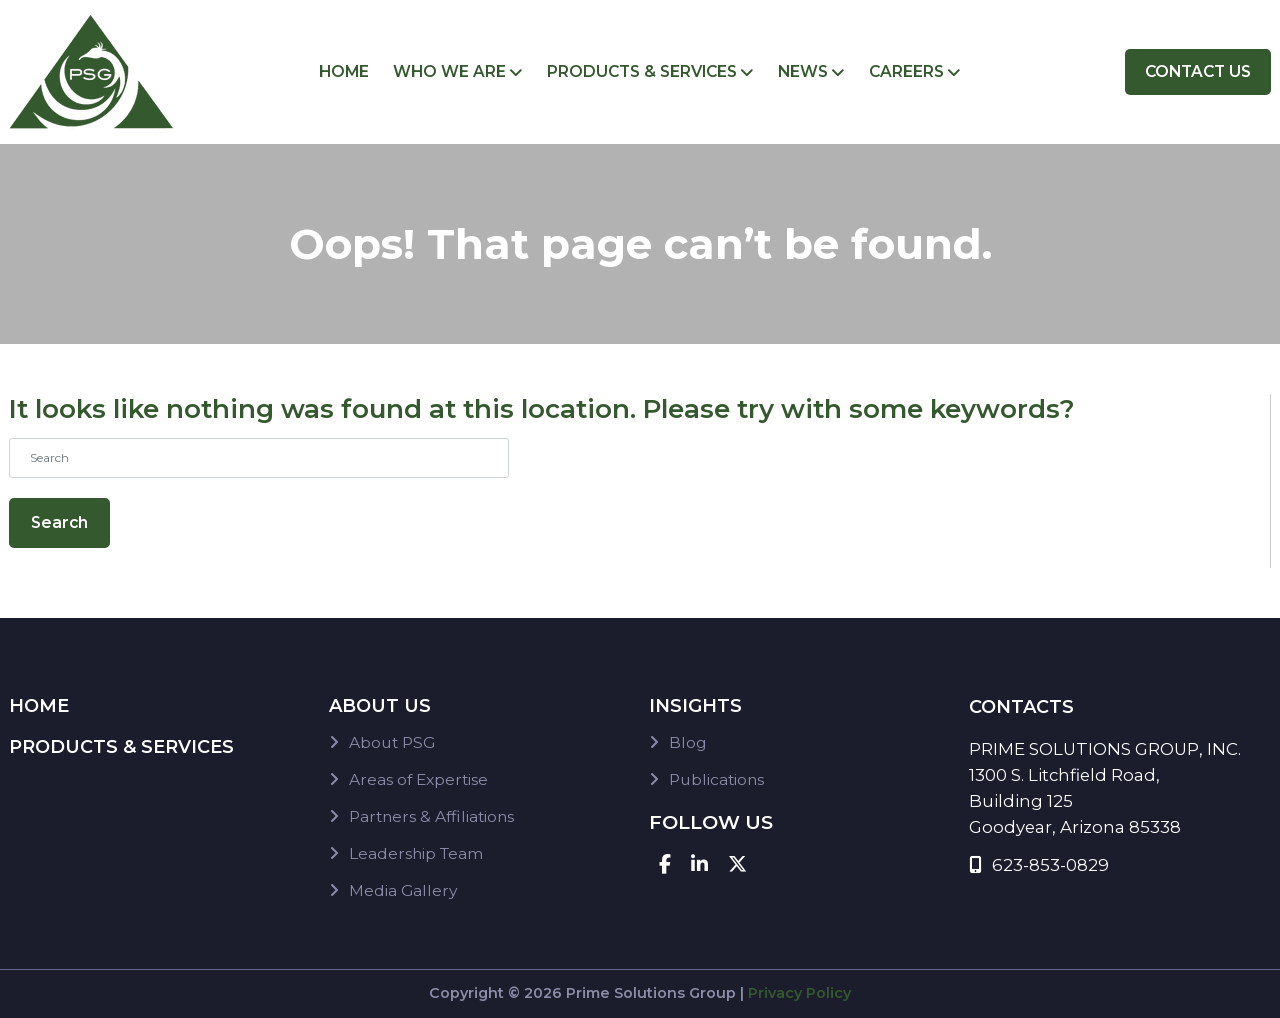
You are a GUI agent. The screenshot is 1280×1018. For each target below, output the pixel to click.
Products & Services (642, 71)
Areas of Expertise (418, 779)
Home (344, 71)
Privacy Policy (799, 993)
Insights (695, 706)
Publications (716, 779)
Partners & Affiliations (431, 816)
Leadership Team (416, 853)
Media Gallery (403, 890)
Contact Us (1198, 71)
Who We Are (449, 71)
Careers (906, 71)
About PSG (392, 742)
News (803, 71)
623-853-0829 (1039, 865)
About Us (380, 706)
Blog (688, 742)
